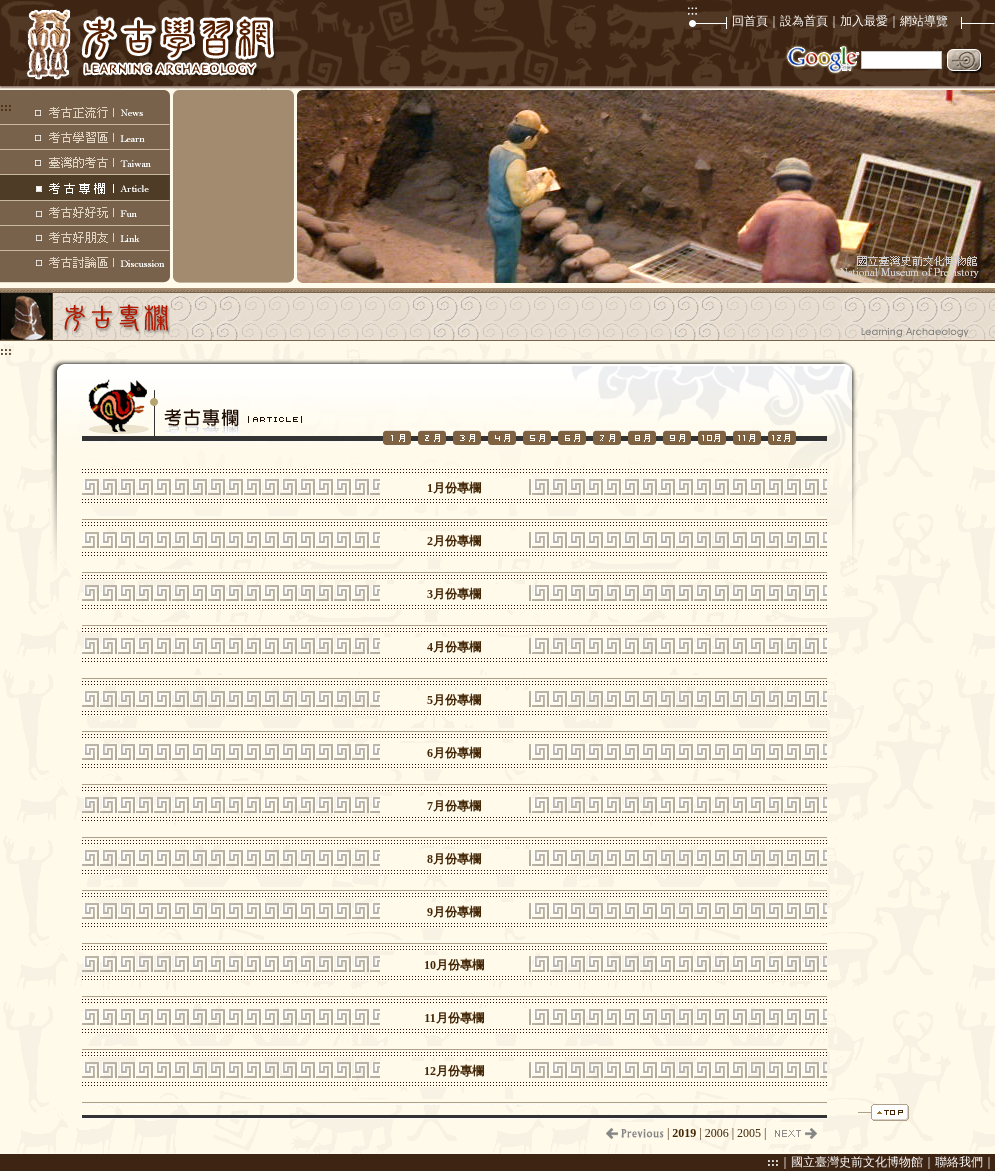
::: (773, 1162)
